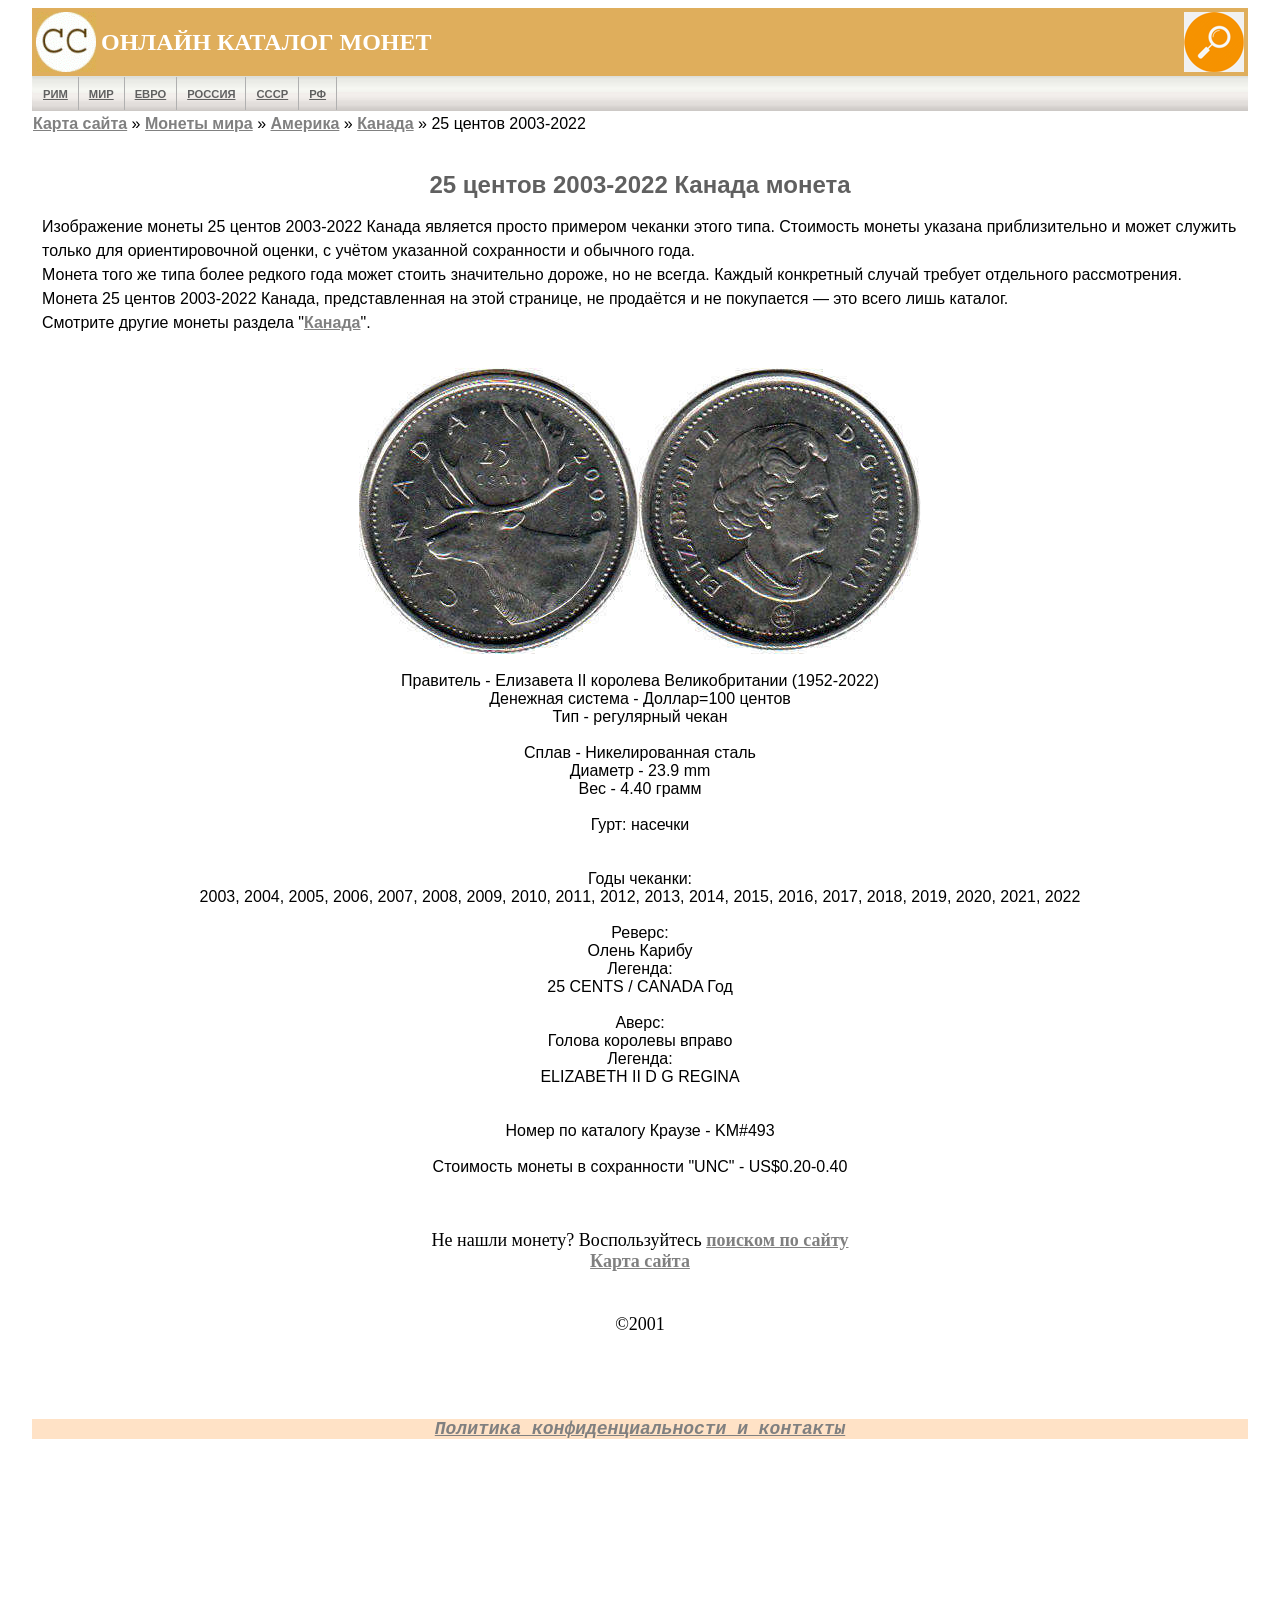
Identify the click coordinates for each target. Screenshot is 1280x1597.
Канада (385, 123)
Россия (211, 94)
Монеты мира (199, 123)
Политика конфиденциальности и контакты (640, 1429)
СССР (272, 94)
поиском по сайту (777, 1240)
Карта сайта (80, 123)
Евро (151, 94)
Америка (305, 123)
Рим (55, 94)
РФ (317, 94)
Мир (101, 94)
